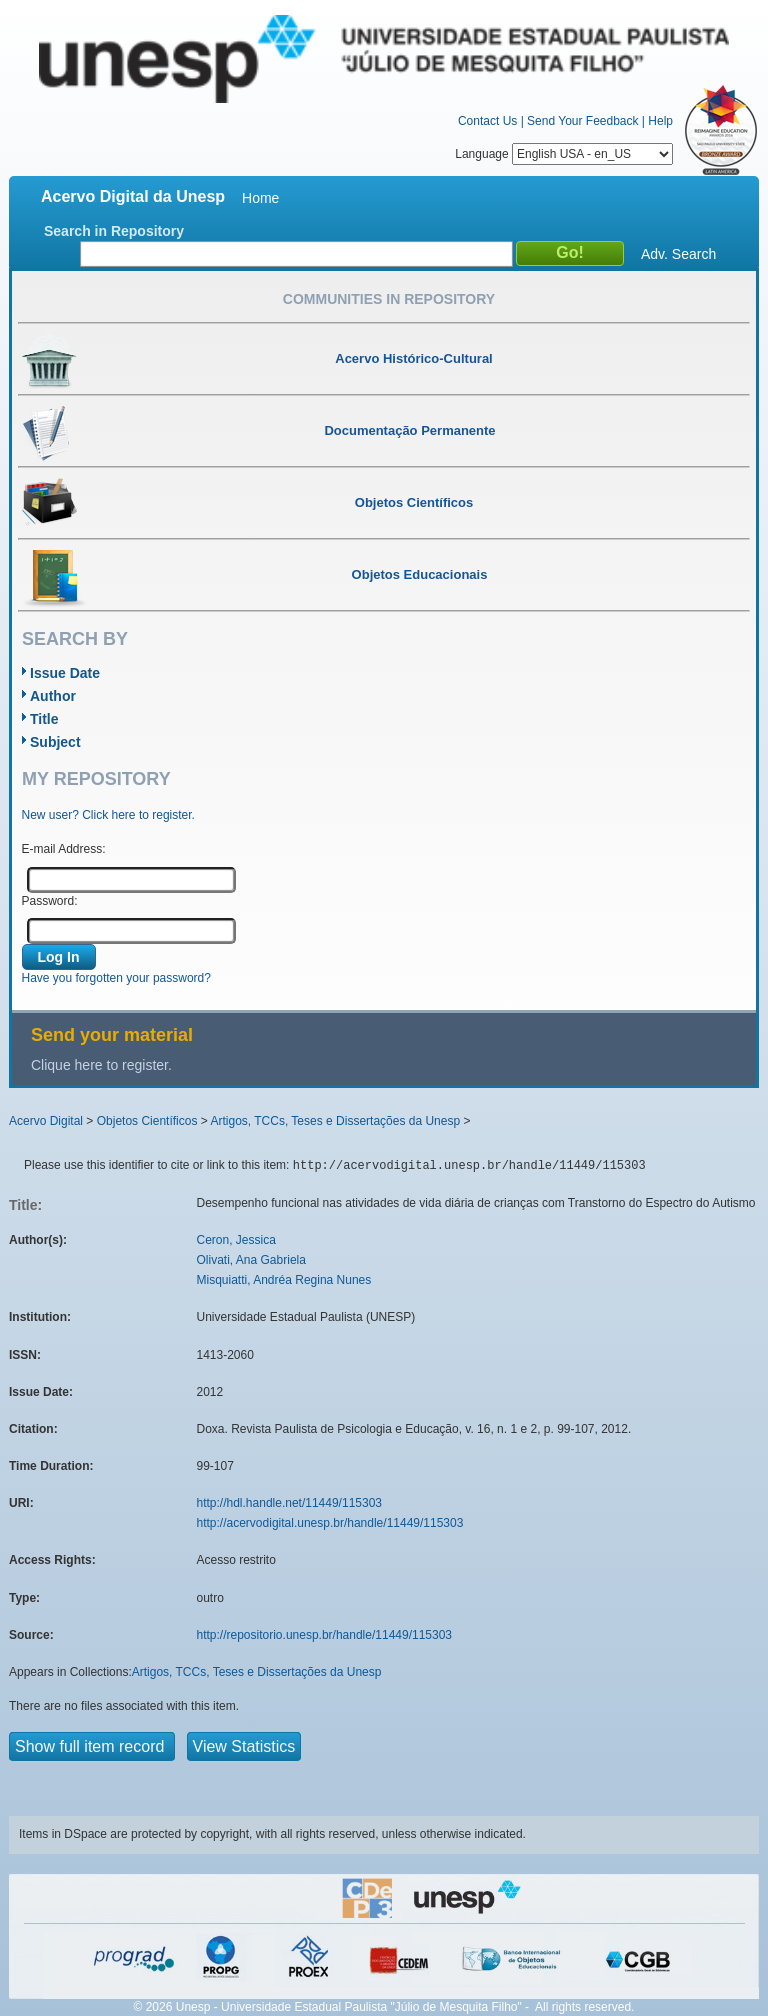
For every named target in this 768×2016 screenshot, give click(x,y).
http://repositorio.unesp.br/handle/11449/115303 (325, 1635)
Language (564, 154)
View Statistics (244, 1746)
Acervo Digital (46, 1121)
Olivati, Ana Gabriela (251, 1260)
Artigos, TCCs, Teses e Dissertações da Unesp (335, 1121)
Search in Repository (114, 231)
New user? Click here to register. (108, 815)
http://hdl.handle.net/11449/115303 (290, 1503)
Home (260, 198)
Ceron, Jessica (236, 1240)
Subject (55, 742)
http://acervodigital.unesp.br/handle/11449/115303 (330, 1523)
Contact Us (487, 121)
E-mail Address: (64, 849)
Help (660, 121)
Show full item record (92, 1746)
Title (44, 719)
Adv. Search (678, 254)
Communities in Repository (389, 299)
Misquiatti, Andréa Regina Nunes (284, 1280)
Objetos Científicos (147, 1121)
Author (53, 696)
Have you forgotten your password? (116, 978)
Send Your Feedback (582, 121)
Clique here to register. (101, 1065)
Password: (50, 901)
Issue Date (65, 673)
